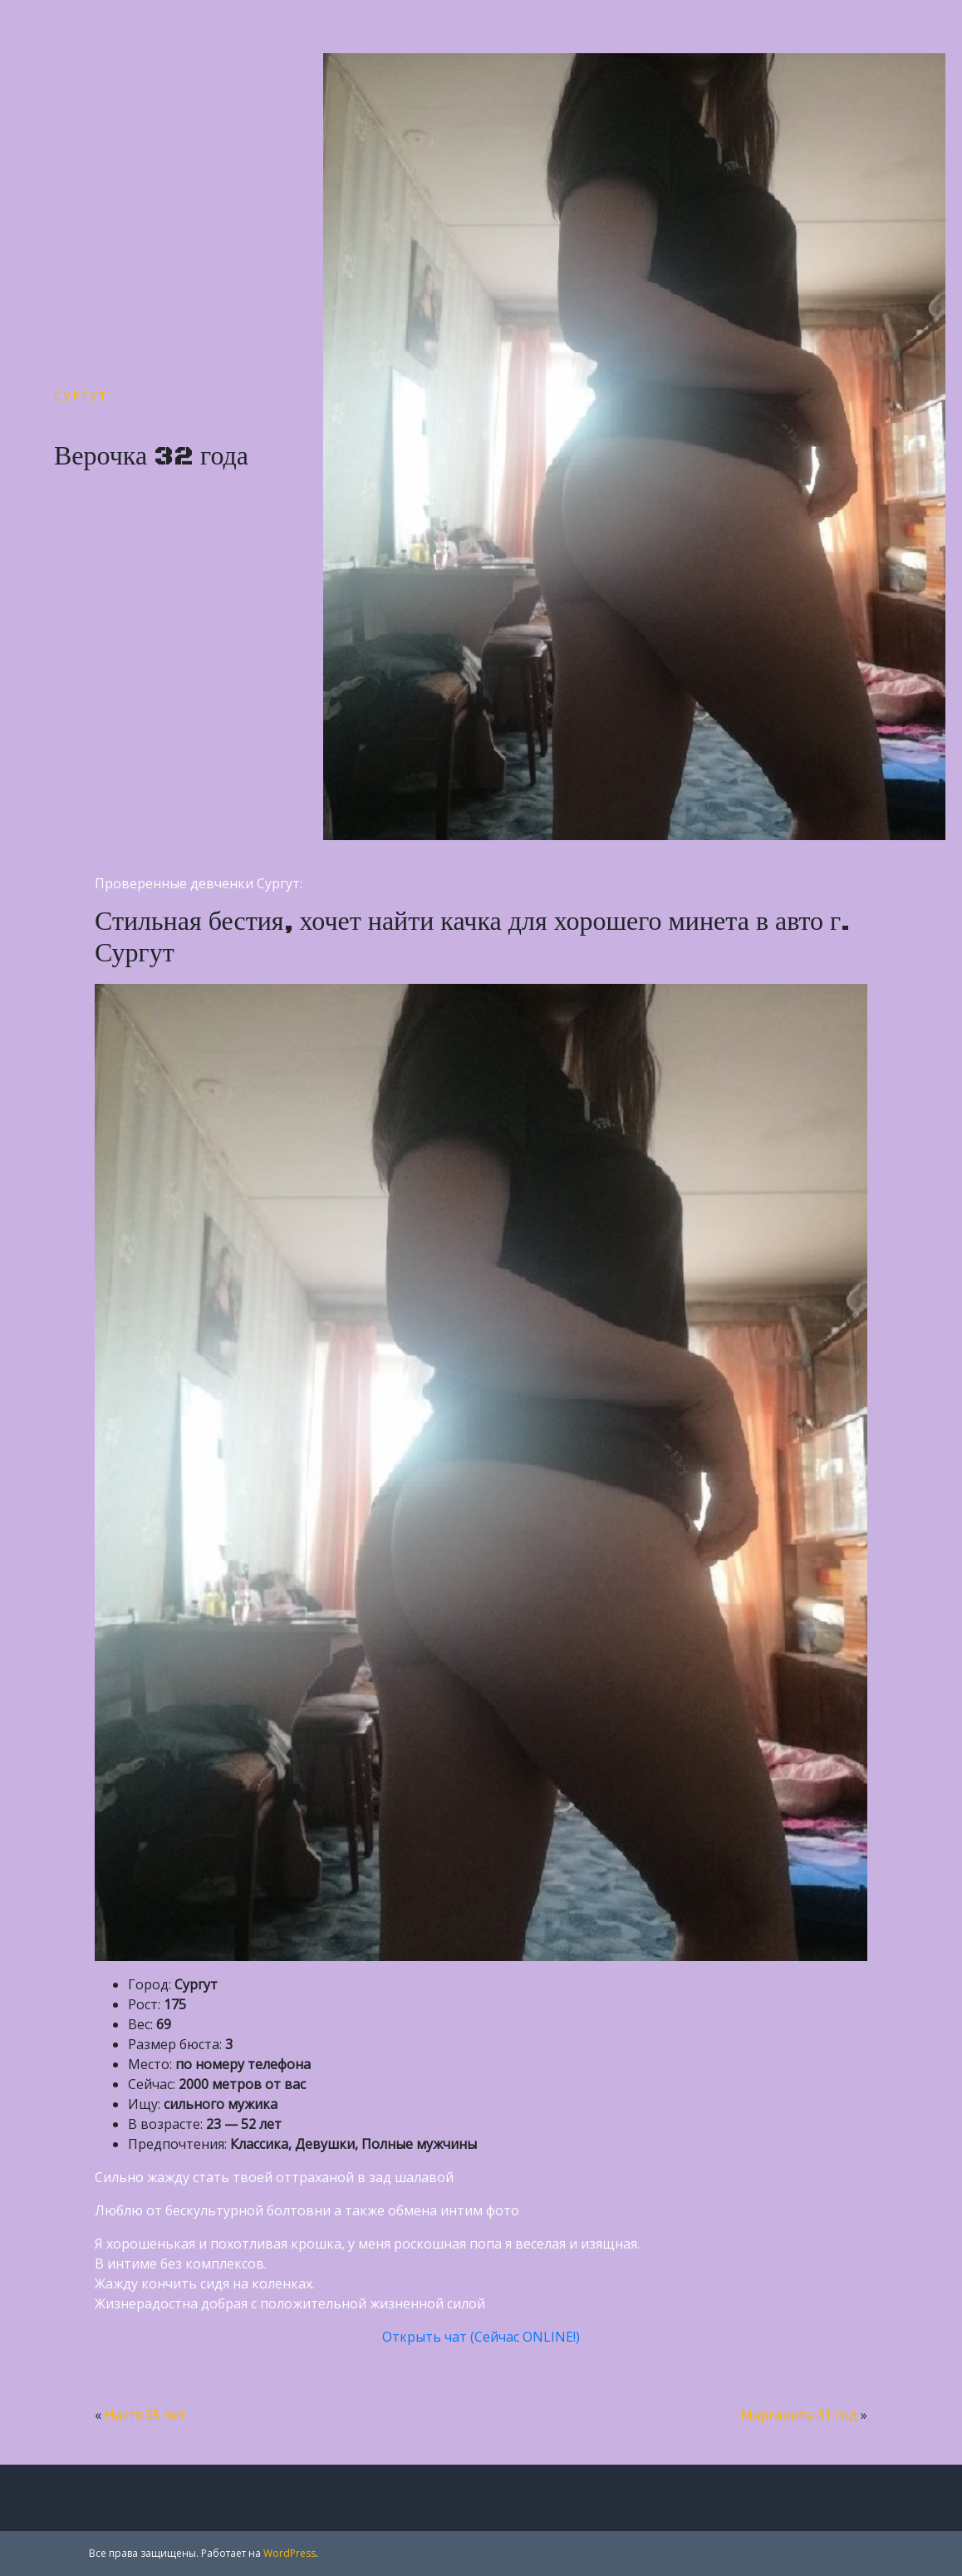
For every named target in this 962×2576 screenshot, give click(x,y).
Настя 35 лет (145, 2415)
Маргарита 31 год (798, 2415)
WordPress (289, 2553)
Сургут (81, 396)
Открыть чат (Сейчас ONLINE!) (481, 2337)
